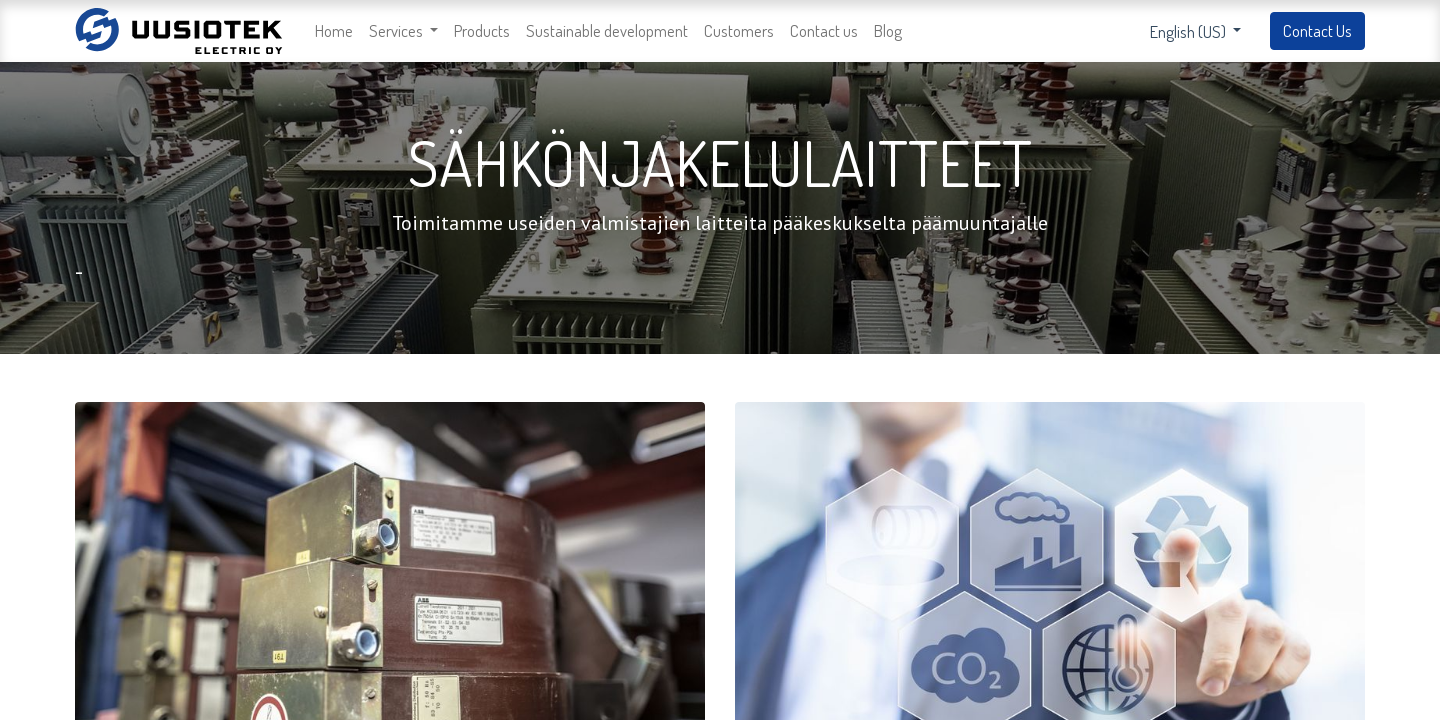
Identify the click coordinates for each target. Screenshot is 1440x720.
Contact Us (1317, 30)
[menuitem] (334, 31)
